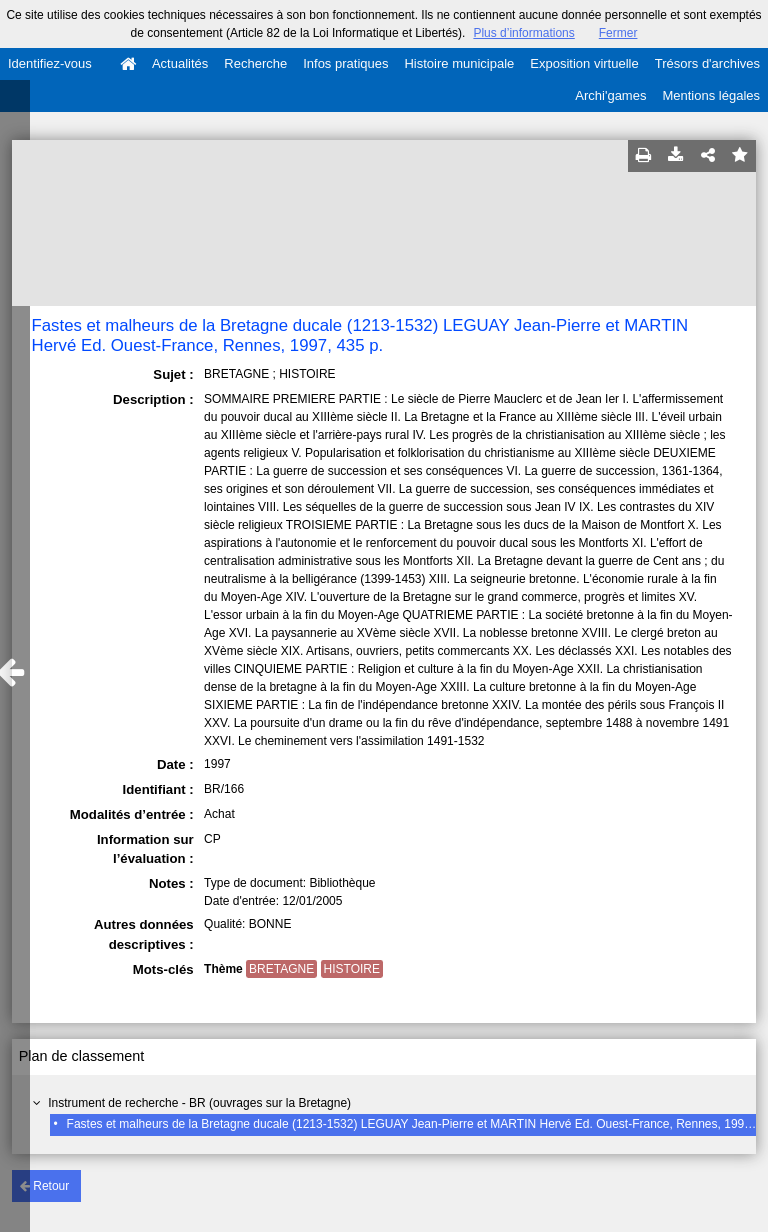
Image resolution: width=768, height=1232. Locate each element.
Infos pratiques (345, 63)
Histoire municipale (459, 63)
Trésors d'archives (707, 63)
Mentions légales (711, 95)
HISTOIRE (352, 969)
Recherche (255, 63)
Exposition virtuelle (584, 63)
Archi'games (610, 95)
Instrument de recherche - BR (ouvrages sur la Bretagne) (199, 1103)
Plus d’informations (523, 33)
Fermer (618, 33)
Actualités (180, 63)
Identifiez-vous (50, 63)
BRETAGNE (281, 969)
